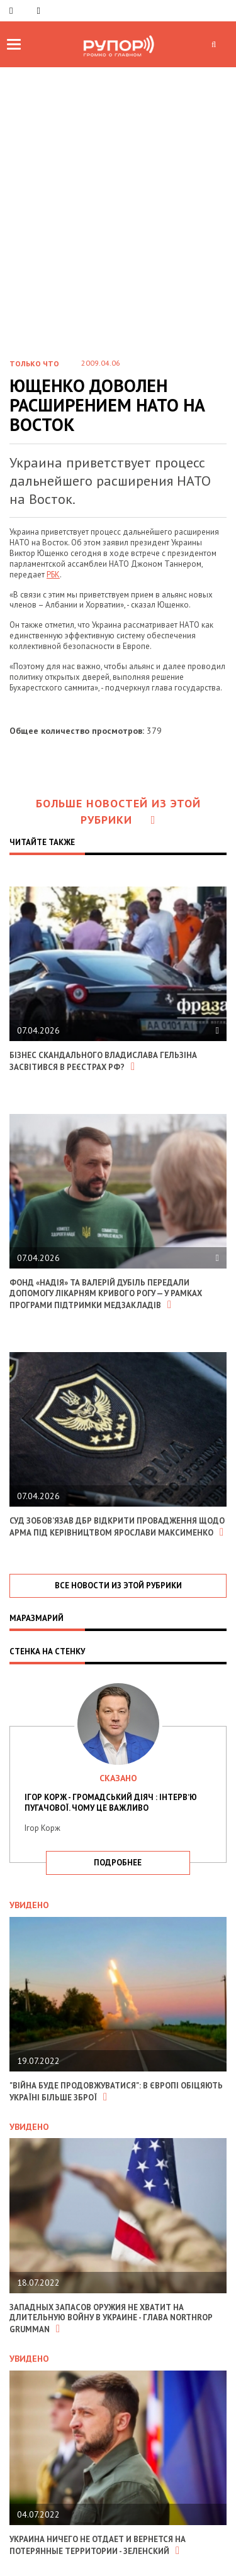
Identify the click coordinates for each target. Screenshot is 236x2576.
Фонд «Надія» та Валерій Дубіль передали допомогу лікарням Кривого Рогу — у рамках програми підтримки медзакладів (105, 1294)
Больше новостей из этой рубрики (118, 811)
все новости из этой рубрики (118, 1585)
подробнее (118, 1862)
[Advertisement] (118, 223)
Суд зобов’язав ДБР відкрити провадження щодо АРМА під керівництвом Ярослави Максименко (117, 1526)
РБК (53, 574)
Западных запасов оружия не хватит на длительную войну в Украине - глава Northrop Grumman (110, 2318)
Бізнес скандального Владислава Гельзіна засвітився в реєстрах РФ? (103, 1061)
